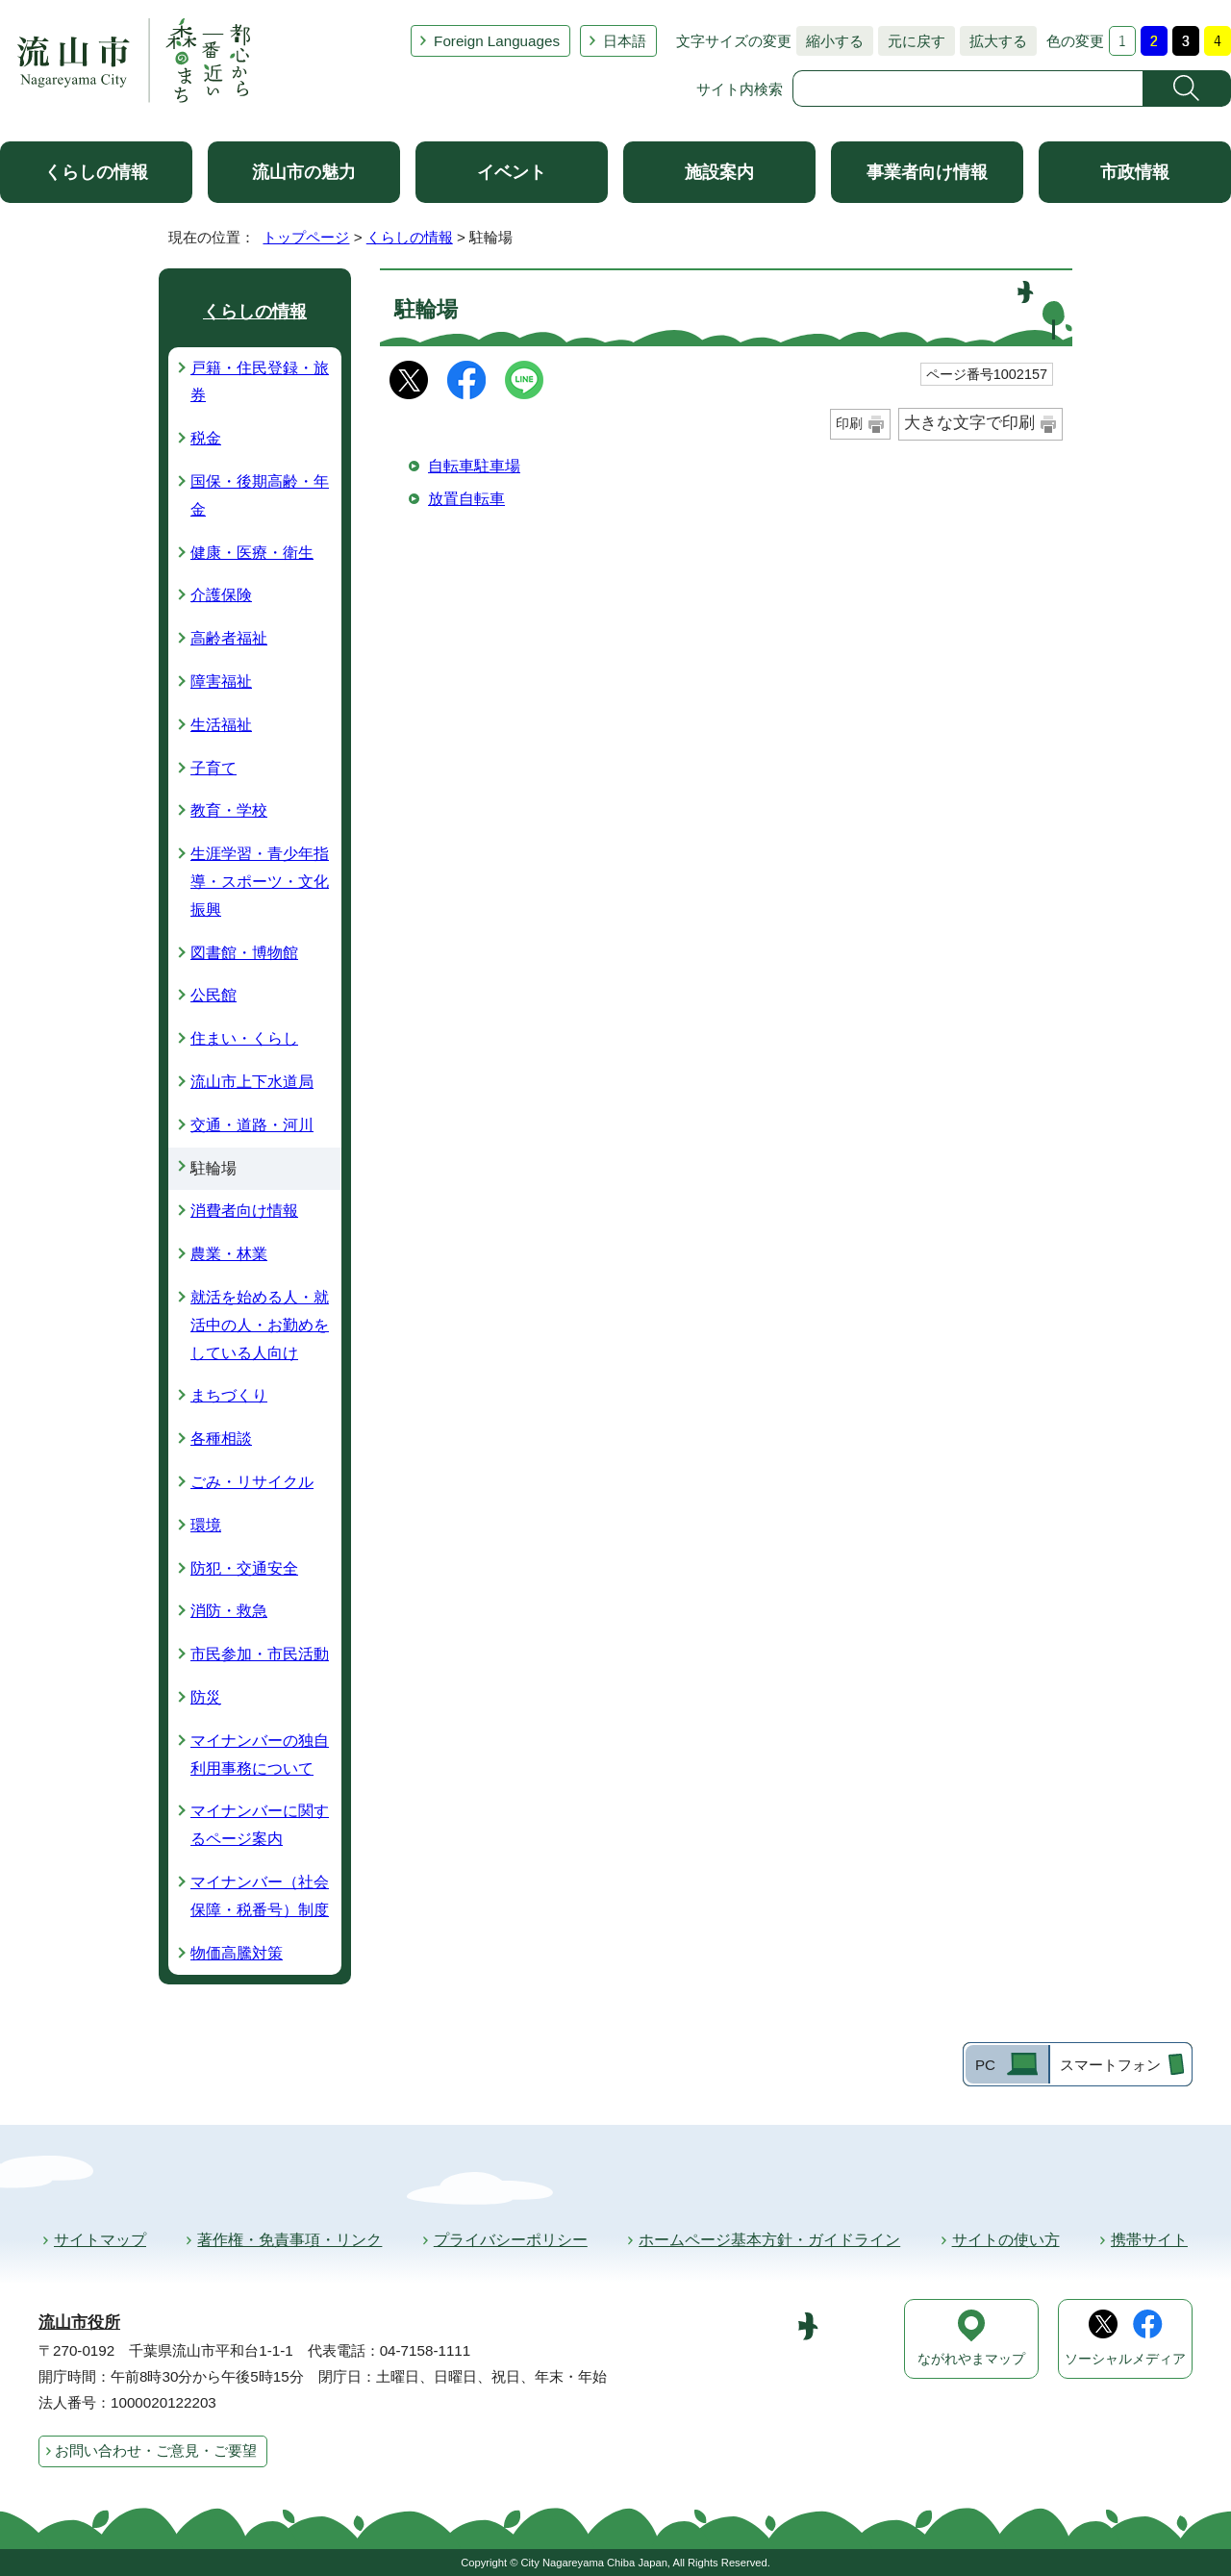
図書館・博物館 (244, 953)
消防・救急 (228, 1611)
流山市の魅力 (304, 172)
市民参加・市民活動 (259, 1654)
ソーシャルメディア (1125, 2359)
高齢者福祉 (228, 638)
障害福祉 (221, 681)
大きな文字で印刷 (969, 423)
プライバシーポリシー (511, 2240)
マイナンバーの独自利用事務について (259, 1754)
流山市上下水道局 (252, 1081)
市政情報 (1134, 172)
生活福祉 (221, 725)
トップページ (306, 237)
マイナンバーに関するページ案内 (259, 1825)
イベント (511, 172)
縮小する (830, 41)
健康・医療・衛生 (252, 552)
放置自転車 (466, 499)
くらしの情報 (96, 172)
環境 (205, 1525)
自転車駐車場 (474, 466)
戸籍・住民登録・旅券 (259, 382)
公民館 (213, 995)
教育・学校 (228, 810)
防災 (205, 1697)
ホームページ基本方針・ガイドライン (769, 2240)
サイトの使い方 (1006, 2240)
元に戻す (911, 41)
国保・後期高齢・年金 (259, 495)
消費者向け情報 (244, 1210)
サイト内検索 (739, 89)
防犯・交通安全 (244, 1568)
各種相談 (221, 1438)
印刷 (849, 423)
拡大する (993, 41)
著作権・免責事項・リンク (289, 2240)
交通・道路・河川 (252, 1125)
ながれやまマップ (971, 2359)
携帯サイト (1149, 2240)
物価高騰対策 (236, 1953)
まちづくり (228, 1395)
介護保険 (221, 595)
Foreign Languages (497, 41)
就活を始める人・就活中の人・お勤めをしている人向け (259, 1325)
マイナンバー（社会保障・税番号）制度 (259, 1896)
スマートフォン (1110, 2065)
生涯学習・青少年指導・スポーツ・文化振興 (259, 882)
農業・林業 (228, 1254)
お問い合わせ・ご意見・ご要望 (156, 2450)
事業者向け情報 (927, 172)
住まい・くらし (244, 1038)
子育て (213, 768)
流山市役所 (79, 2322)
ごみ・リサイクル (252, 1482)
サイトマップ (100, 2240)
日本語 (624, 41)
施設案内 (719, 172)
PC (985, 2065)
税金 (205, 438)
